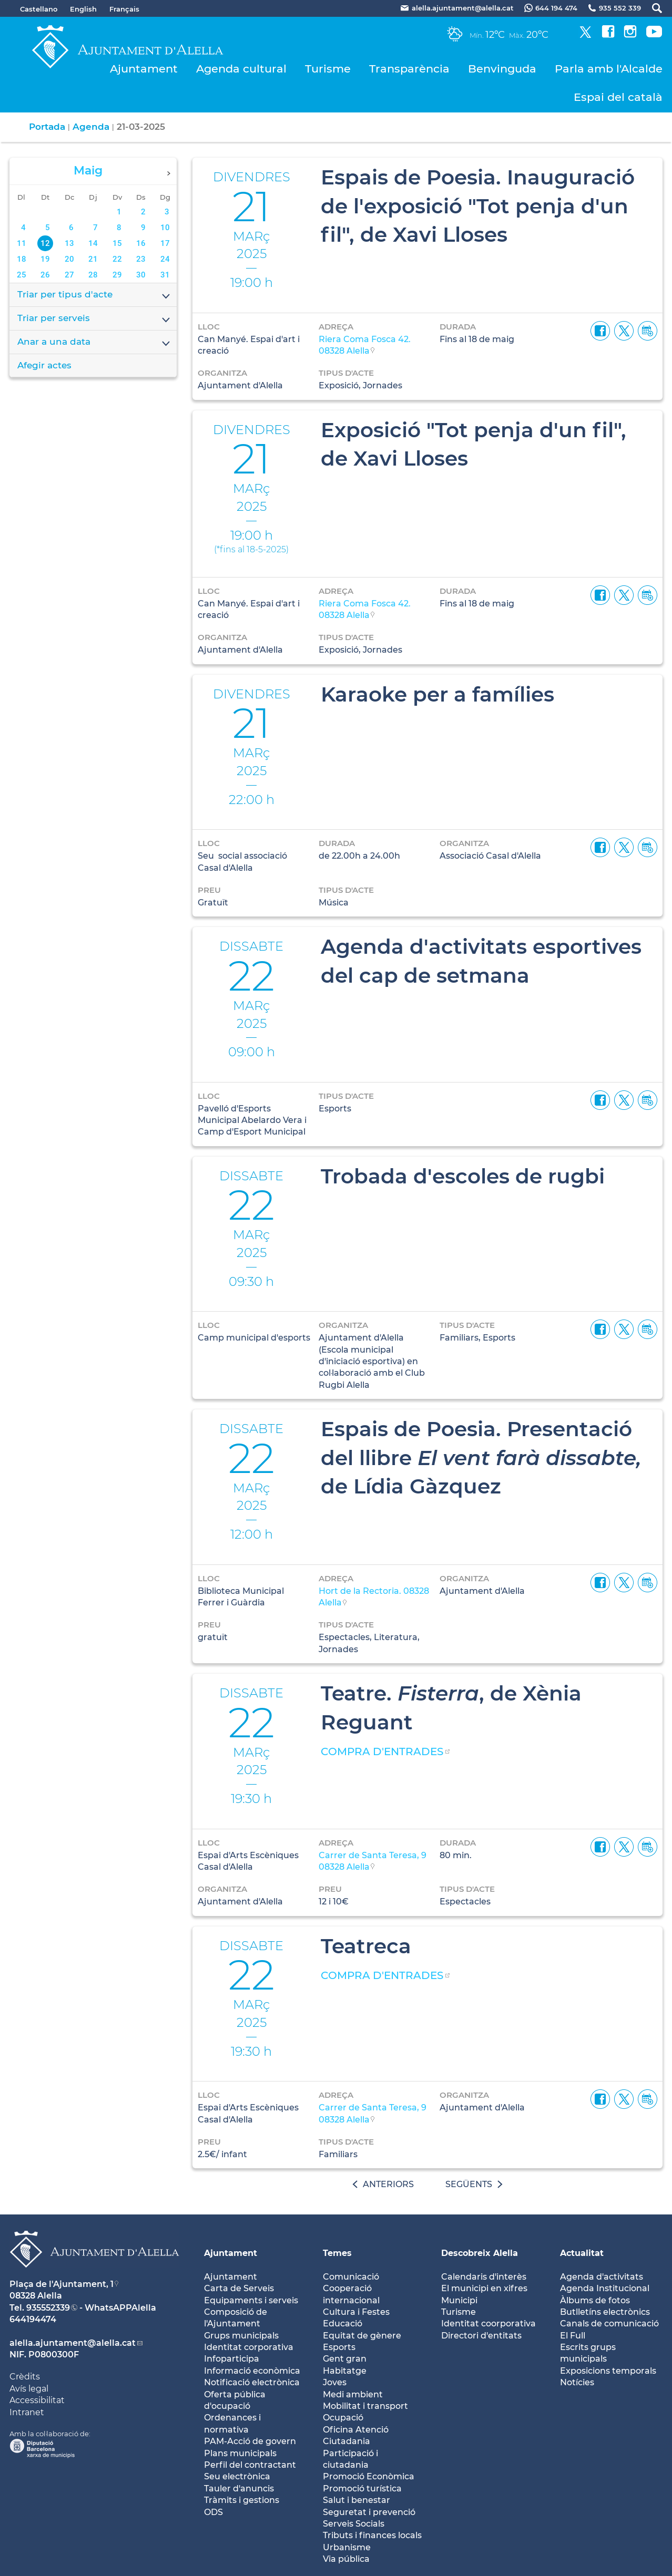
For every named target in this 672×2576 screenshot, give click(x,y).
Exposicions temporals (608, 2371)
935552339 (48, 2308)
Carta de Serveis (239, 2288)
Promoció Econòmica (368, 2476)
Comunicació (351, 2277)
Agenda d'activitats (601, 2277)
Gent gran (344, 2359)
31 (165, 275)
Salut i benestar (356, 2500)
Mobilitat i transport (365, 2406)
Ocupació (343, 2418)
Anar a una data (94, 342)
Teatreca (366, 1946)
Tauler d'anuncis (239, 2488)
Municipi (459, 2300)
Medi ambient (353, 2394)
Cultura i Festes (356, 2312)
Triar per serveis (94, 319)
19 (45, 259)
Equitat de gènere (362, 2336)
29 (117, 275)
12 (45, 243)
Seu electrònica (237, 2476)
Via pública (346, 2559)
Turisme (328, 68)
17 (165, 243)
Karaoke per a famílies (437, 694)
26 (45, 275)
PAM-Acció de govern (250, 2441)
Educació (342, 2323)
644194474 (32, 2319)
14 (93, 243)
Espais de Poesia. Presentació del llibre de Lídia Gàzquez (481, 1457)
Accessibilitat (37, 2400)
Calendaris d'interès (483, 2277)
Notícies (577, 2382)
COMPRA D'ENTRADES (382, 1751)
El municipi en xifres (484, 2288)
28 (93, 275)
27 (69, 275)
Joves (335, 2382)
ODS (213, 2512)
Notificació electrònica (252, 2382)
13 (69, 243)
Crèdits (24, 2377)
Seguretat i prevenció (369, 2512)
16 (141, 243)
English (83, 9)
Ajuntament (144, 68)
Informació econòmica (252, 2371)
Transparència (409, 68)
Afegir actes (44, 365)
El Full (572, 2336)
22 (117, 259)
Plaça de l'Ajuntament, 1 (61, 2284)
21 (93, 259)
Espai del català (618, 97)
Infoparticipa (231, 2359)
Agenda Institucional (604, 2288)
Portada (47, 126)
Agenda (91, 126)
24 (165, 259)
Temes (337, 2253)
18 (21, 259)
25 (21, 275)
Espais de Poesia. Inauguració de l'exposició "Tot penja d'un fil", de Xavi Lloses (478, 205)
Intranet (26, 2412)
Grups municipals (241, 2336)
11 (21, 243)
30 (141, 275)
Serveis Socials (353, 2524)
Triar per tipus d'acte (94, 295)
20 (69, 259)
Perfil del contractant (250, 2465)
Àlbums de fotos (595, 2300)
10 (165, 227)
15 (117, 243)
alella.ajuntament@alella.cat (72, 2343)
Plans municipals (240, 2453)
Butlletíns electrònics (605, 2312)
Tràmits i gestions (241, 2500)
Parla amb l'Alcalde (609, 68)
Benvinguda (502, 68)
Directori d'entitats (481, 2336)
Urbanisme (347, 2547)
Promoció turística (362, 2488)
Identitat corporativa (248, 2347)
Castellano (38, 9)
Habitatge (344, 2371)
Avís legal (28, 2389)
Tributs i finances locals (372, 2535)
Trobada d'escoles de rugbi (463, 1176)
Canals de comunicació (609, 2323)
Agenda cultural (241, 68)
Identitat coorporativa (488, 2323)
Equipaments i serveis (251, 2300)
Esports (339, 2347)
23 (141, 259)
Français (124, 9)
